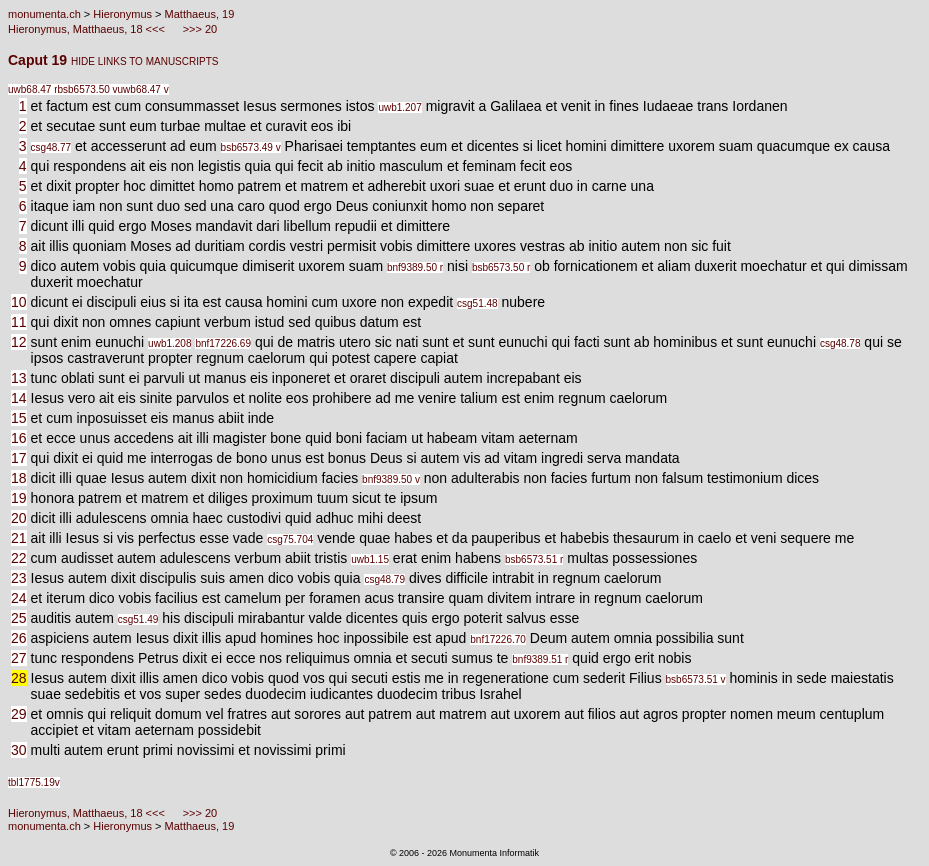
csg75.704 (290, 539)
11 (19, 322)
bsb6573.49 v (251, 147)
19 (19, 498)
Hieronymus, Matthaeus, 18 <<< (88, 29)
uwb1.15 (370, 559)
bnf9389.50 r (415, 267)
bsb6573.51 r (534, 559)
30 (19, 750)
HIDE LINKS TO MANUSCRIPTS (144, 61)
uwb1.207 (399, 107)
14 (19, 398)
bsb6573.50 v (87, 89)
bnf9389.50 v (391, 479)
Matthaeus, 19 (200, 14)
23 (19, 578)
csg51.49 (138, 619)
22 (19, 558)
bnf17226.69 (223, 343)
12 (19, 342)
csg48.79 (384, 579)
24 (19, 598)
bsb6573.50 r (501, 267)
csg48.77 (51, 147)
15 (19, 418)
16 (19, 438)
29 (19, 714)
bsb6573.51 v (696, 679)
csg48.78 (840, 343)
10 (19, 302)
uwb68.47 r (32, 89)
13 (19, 378)
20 (19, 518)
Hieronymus (122, 14)
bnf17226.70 (498, 639)
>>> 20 (199, 29)
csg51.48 (477, 303)
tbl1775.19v (34, 782)
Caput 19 (39, 60)
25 (19, 618)
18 (19, 478)
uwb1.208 (169, 343)
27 (19, 658)
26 (19, 638)
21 (19, 538)
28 (19, 678)
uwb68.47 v (143, 89)
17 (19, 458)
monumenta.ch (44, 14)
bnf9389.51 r (540, 659)
